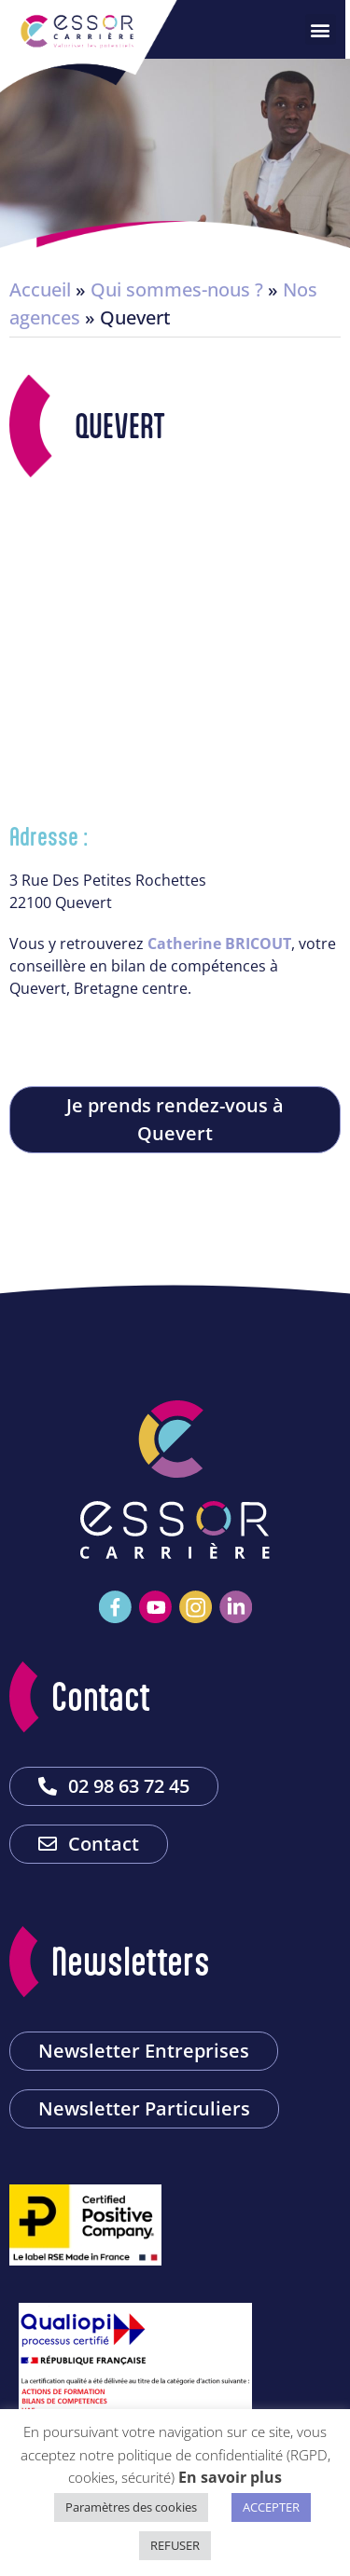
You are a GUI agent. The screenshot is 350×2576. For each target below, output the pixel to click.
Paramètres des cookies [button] (131, 2507)
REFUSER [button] (175, 2545)
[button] (325, 29)
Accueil (40, 289)
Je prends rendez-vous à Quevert (175, 1119)
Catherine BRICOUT (219, 943)
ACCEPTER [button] (271, 2507)
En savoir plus (230, 2477)
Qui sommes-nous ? (177, 289)
